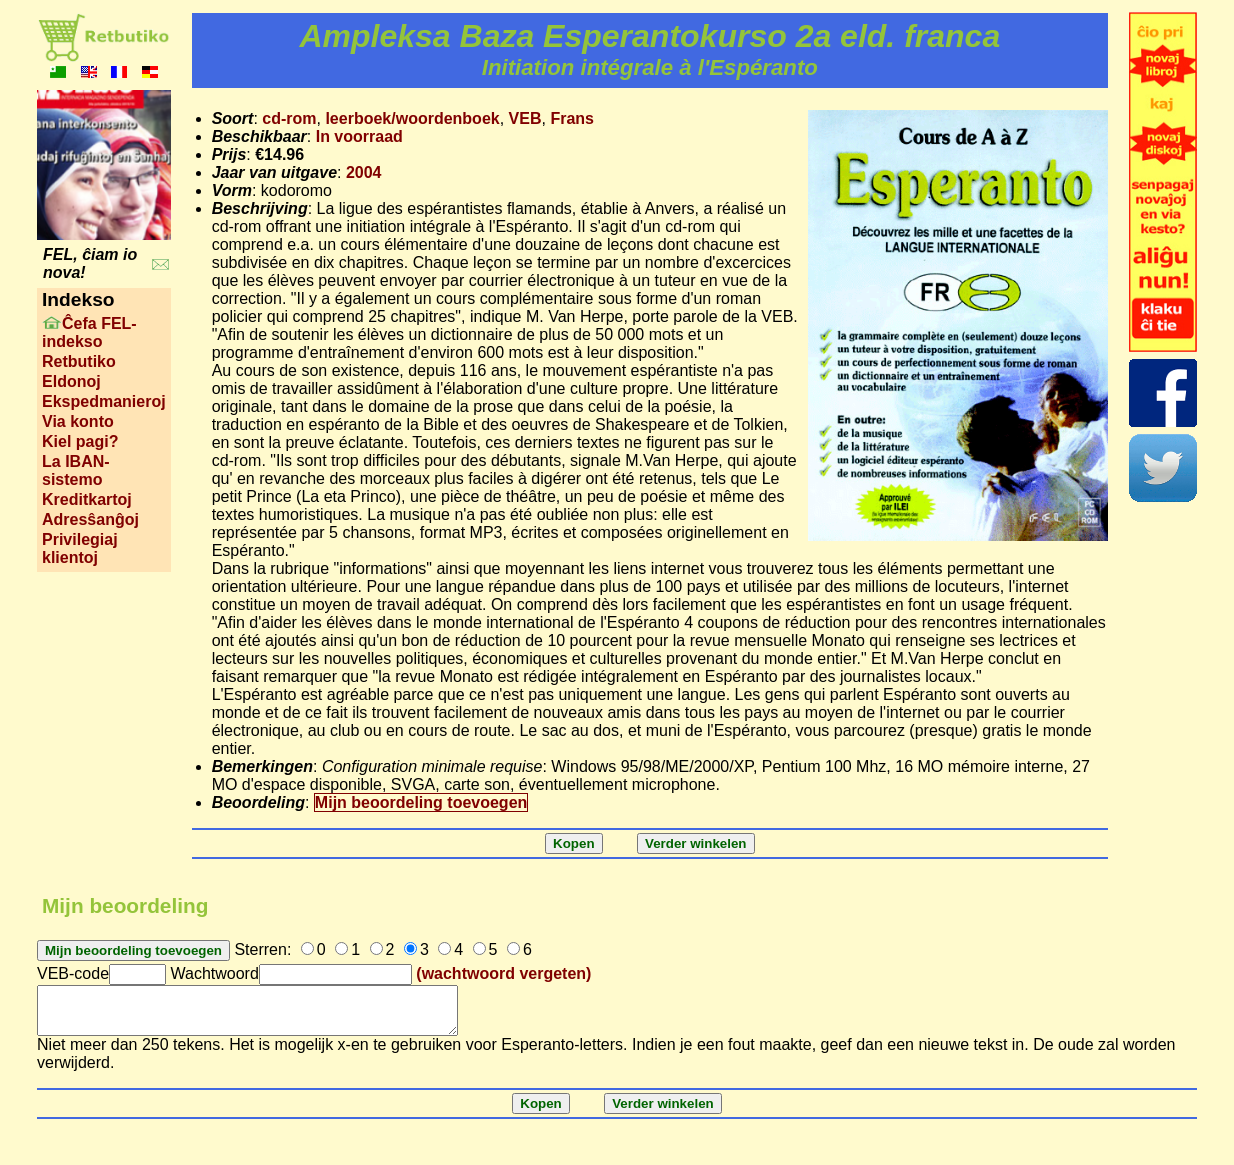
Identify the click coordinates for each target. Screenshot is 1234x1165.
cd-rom (289, 118)
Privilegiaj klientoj (80, 548)
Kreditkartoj (87, 499)
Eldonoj (71, 381)
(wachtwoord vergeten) (503, 973)
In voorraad (359, 136)
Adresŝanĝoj (90, 519)
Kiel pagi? (80, 441)
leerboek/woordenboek (412, 118)
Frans (572, 118)
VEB (525, 118)
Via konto (78, 421)
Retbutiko (79, 361)
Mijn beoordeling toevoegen (421, 802)
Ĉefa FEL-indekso (89, 332)
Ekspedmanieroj (104, 401)
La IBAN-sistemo (76, 470)
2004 (364, 172)
